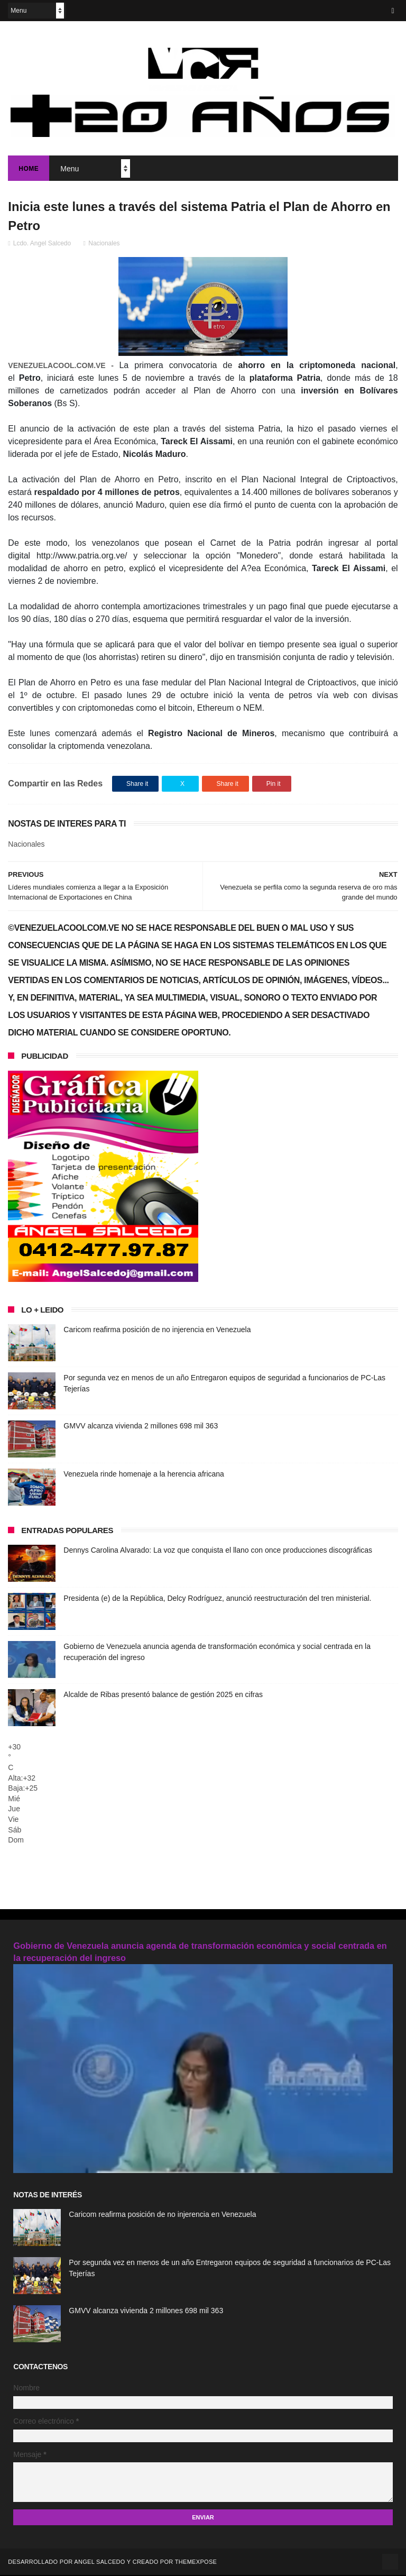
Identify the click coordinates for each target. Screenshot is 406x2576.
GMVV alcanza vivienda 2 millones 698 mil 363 (140, 1427)
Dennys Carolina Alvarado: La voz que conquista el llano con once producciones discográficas (217, 1551)
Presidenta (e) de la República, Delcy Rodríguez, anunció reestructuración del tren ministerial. (217, 1599)
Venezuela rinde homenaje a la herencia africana (143, 1475)
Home (29, 169)
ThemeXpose (196, 2563)
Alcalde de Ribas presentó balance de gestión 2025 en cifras (163, 1695)
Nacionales (103, 244)
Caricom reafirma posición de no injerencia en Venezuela (157, 1330)
